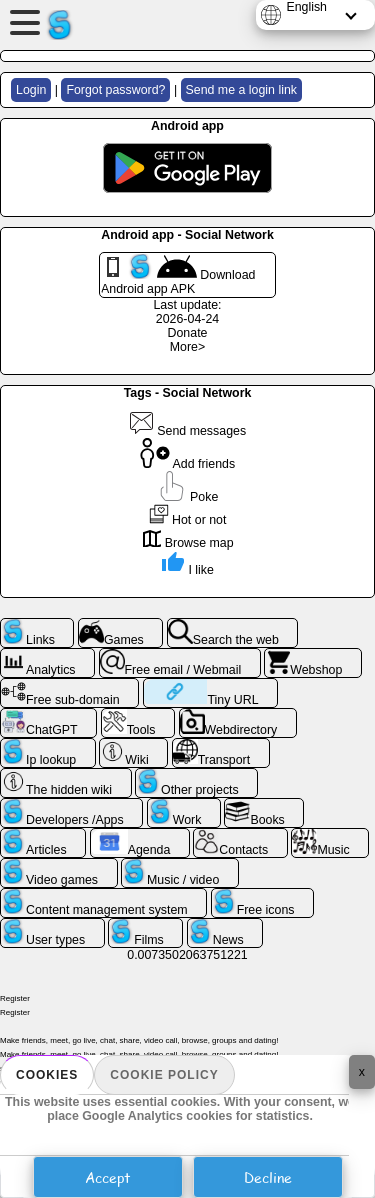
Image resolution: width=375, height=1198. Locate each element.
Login (31, 90)
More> (187, 347)
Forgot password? (115, 90)
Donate (188, 333)
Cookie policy (164, 1075)
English (306, 7)
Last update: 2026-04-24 (187, 312)
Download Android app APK (178, 275)
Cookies (47, 1075)
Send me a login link (241, 90)
